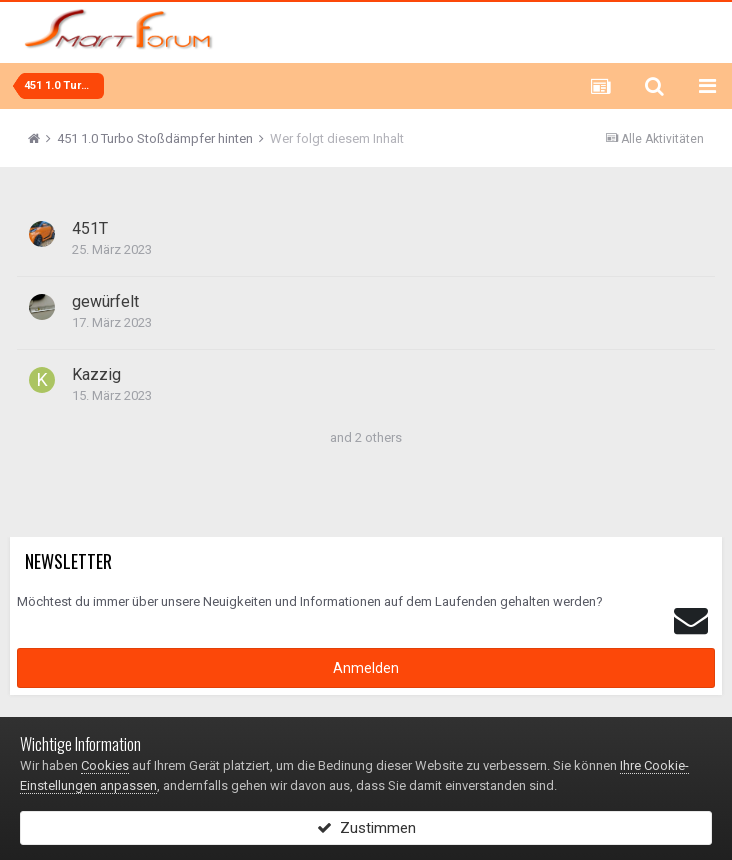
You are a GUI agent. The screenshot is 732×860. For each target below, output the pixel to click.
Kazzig (96, 374)
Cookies (105, 765)
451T (90, 228)
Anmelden (366, 668)
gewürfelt (105, 301)
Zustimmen (366, 828)
